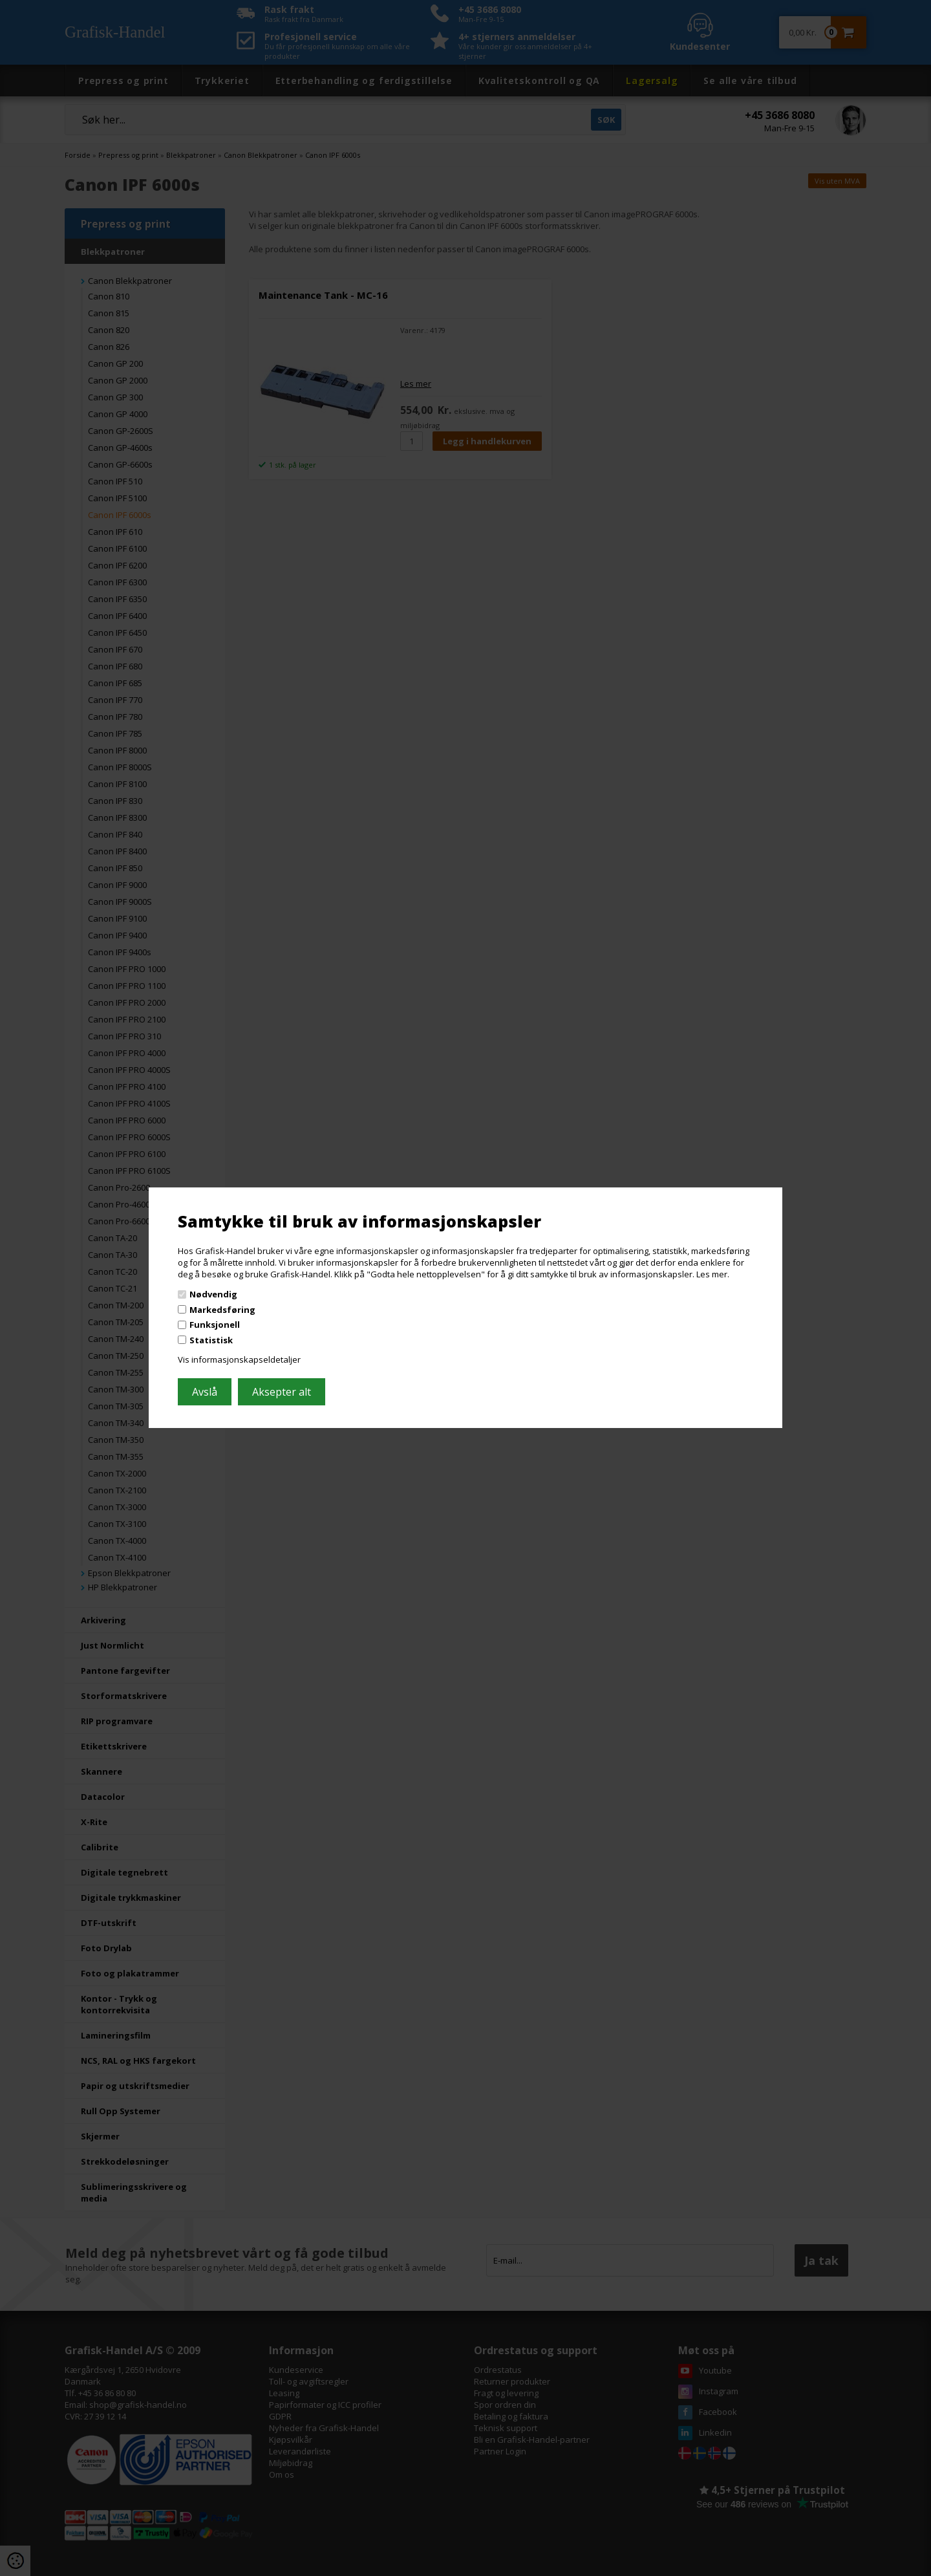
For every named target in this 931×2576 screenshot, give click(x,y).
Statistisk (211, 1340)
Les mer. (712, 1273)
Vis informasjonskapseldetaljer (239, 1359)
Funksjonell (214, 1324)
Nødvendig (213, 1294)
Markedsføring (222, 1309)
